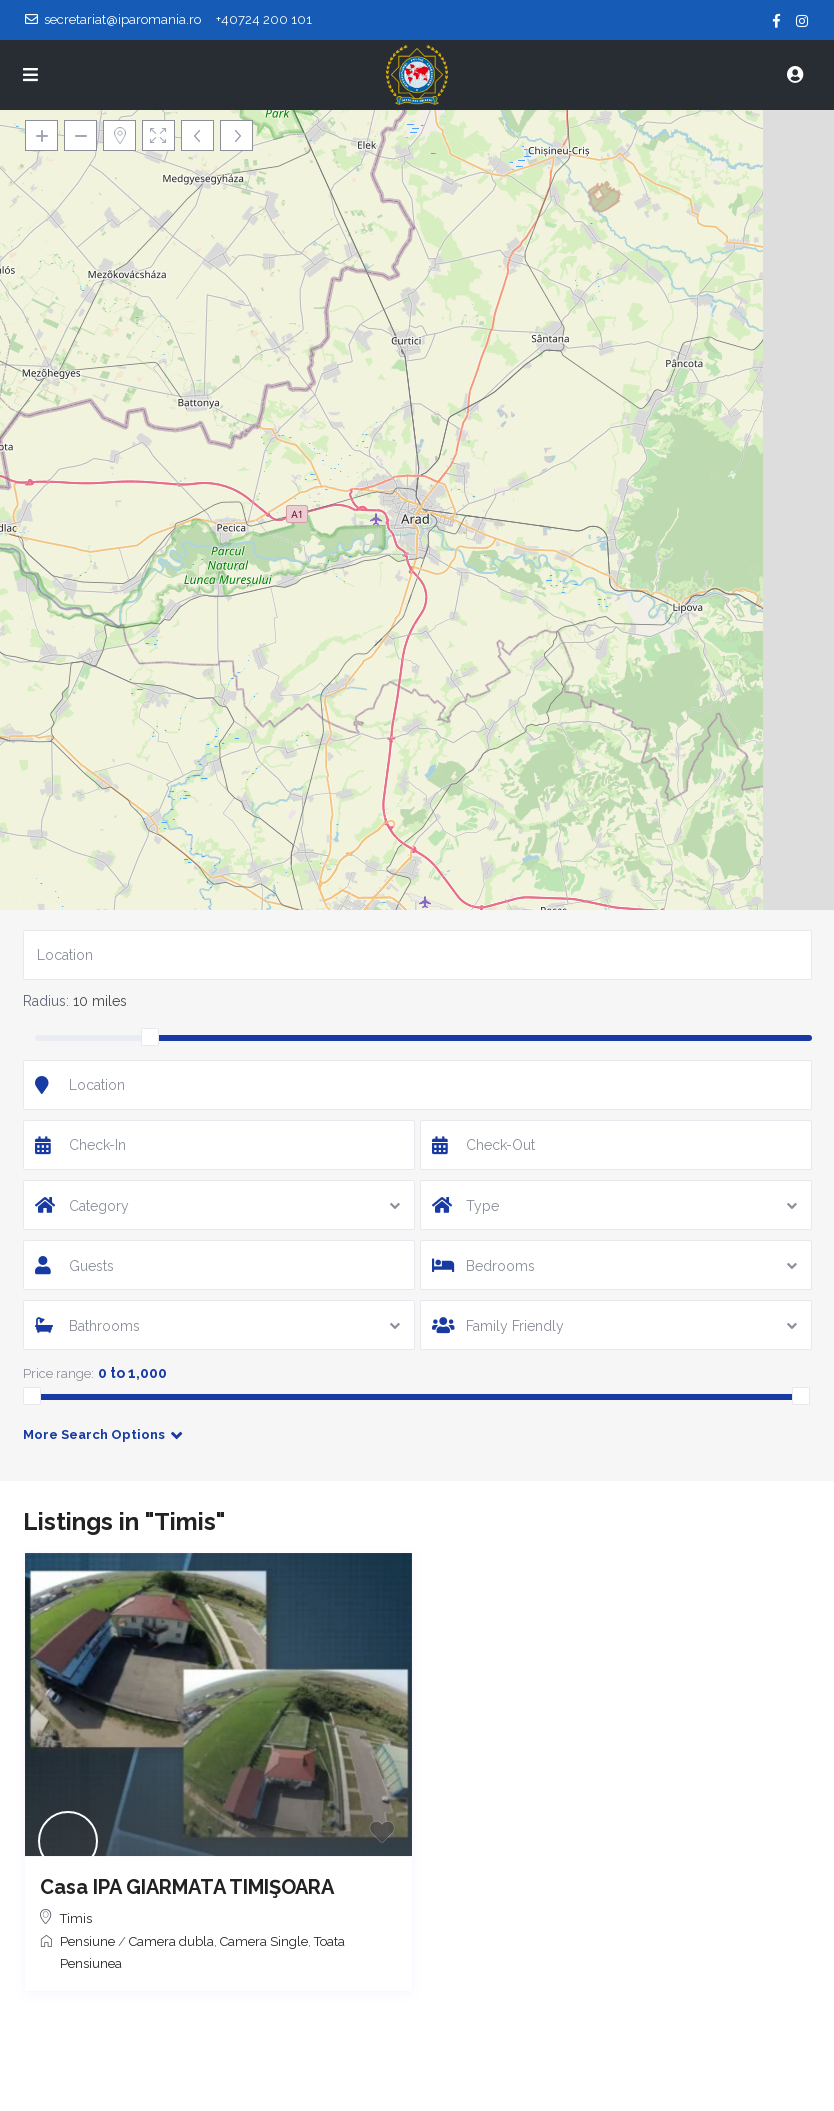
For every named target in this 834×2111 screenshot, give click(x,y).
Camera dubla (171, 1941)
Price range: (58, 1373)
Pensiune (87, 1941)
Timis (76, 1918)
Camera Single (264, 1941)
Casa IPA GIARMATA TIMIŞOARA (187, 1887)
